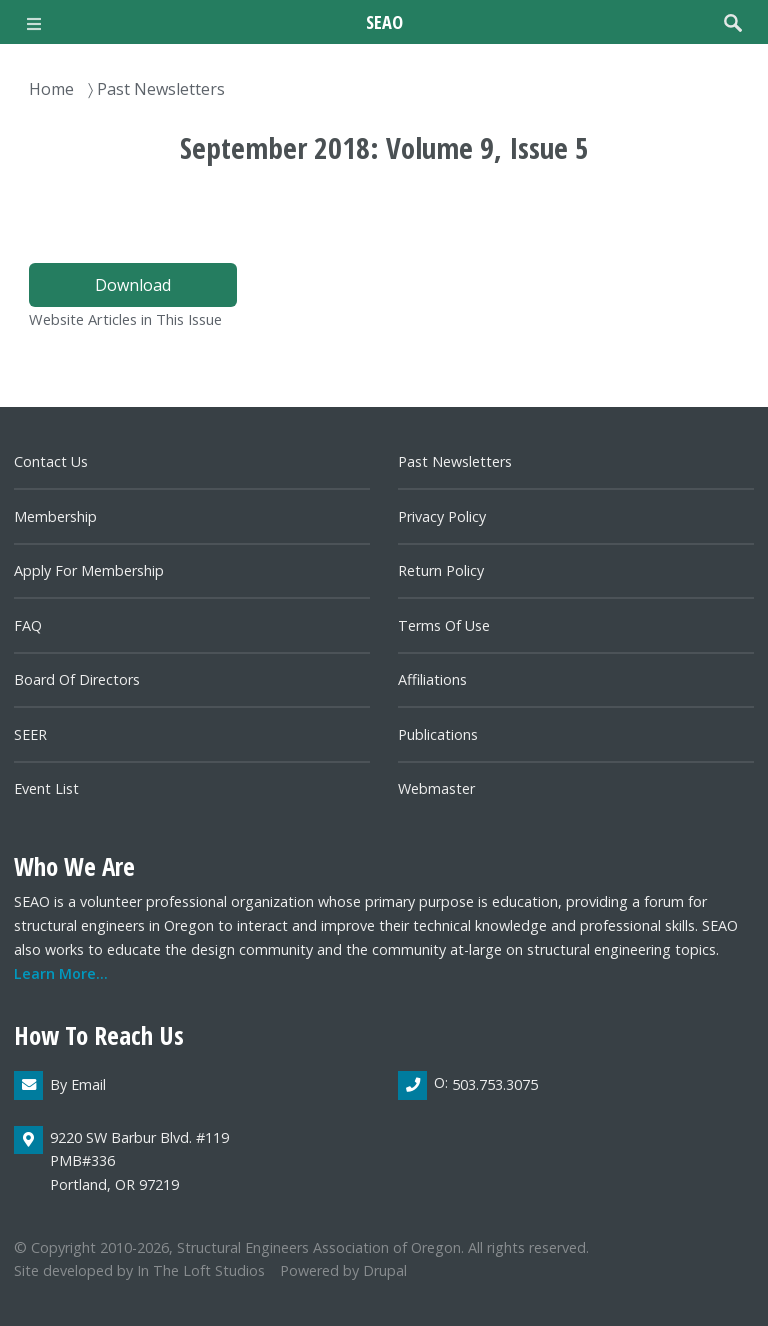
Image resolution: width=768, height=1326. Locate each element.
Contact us (51, 461)
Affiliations (432, 679)
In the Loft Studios (201, 1270)
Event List (46, 788)
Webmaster (436, 788)
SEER (30, 734)
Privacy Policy (442, 516)
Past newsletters (455, 461)
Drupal (385, 1270)
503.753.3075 (495, 1084)
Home (51, 89)
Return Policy (441, 570)
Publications (438, 734)
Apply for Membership (89, 570)
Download (133, 285)
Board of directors (77, 679)
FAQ (28, 625)
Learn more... (61, 973)
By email (78, 1084)
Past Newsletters (161, 89)
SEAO (384, 21)
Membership (55, 516)
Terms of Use (444, 625)
